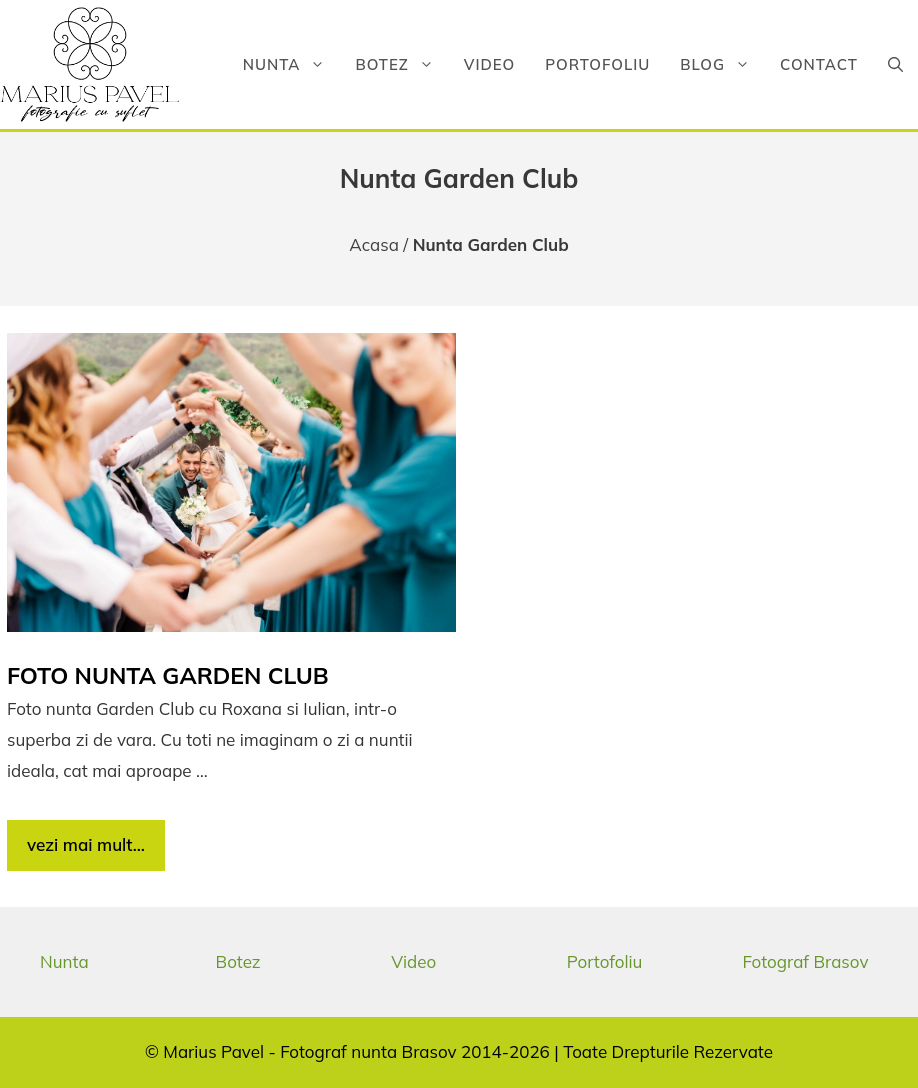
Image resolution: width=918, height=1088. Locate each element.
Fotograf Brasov (805, 961)
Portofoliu (597, 64)
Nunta (292, 64)
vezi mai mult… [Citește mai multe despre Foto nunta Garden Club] (86, 844)
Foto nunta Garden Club (168, 675)
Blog (722, 64)
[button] (895, 64)
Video (489, 64)
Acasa (374, 244)
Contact (819, 64)
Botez (401, 64)
